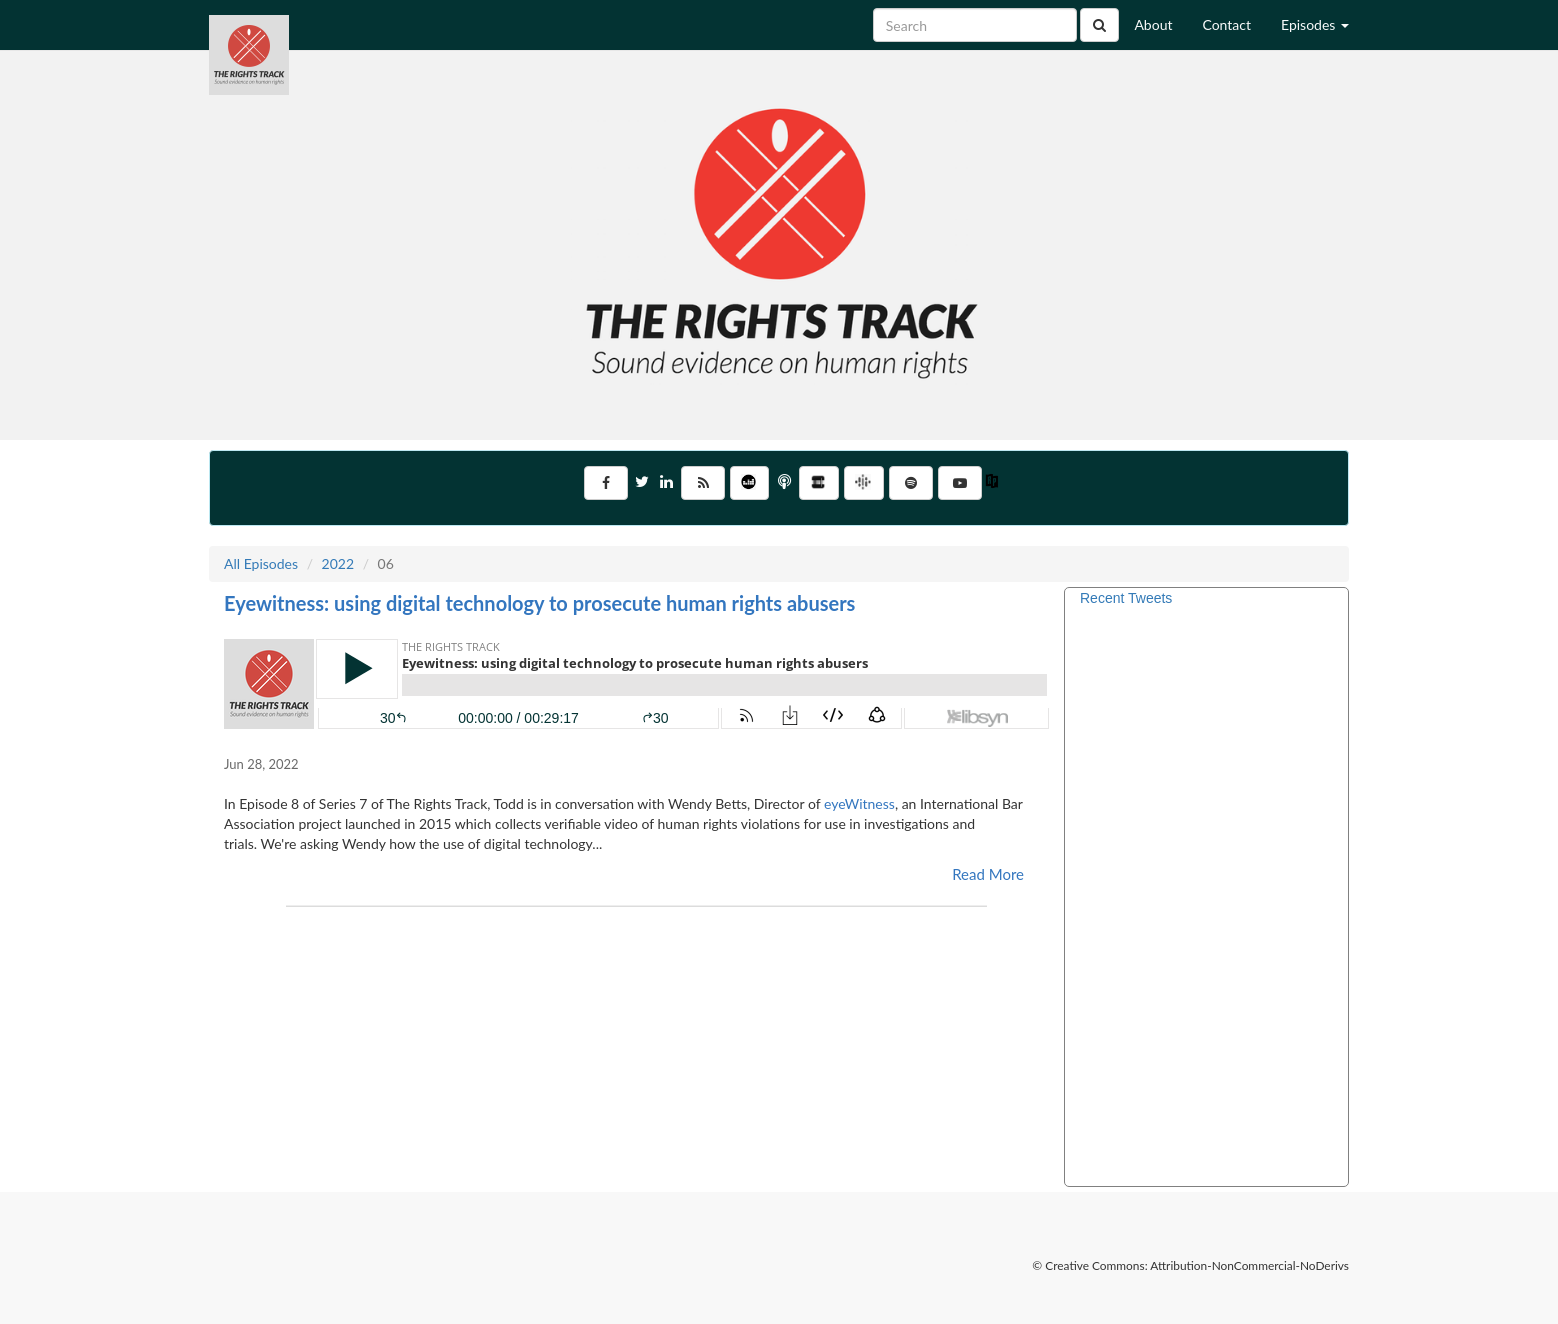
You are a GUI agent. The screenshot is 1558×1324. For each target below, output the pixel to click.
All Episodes (261, 563)
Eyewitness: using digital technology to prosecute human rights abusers (539, 603)
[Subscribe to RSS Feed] (703, 483)
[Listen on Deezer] (749, 483)
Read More (988, 874)
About (1153, 24)
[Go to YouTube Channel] (960, 483)
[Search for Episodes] (975, 25)
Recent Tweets (1126, 598)
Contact (1226, 24)
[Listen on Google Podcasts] (864, 483)
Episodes (1315, 24)
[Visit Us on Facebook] (606, 483)
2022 (338, 563)
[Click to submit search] (1099, 25)
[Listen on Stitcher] (819, 483)
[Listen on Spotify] (911, 483)
